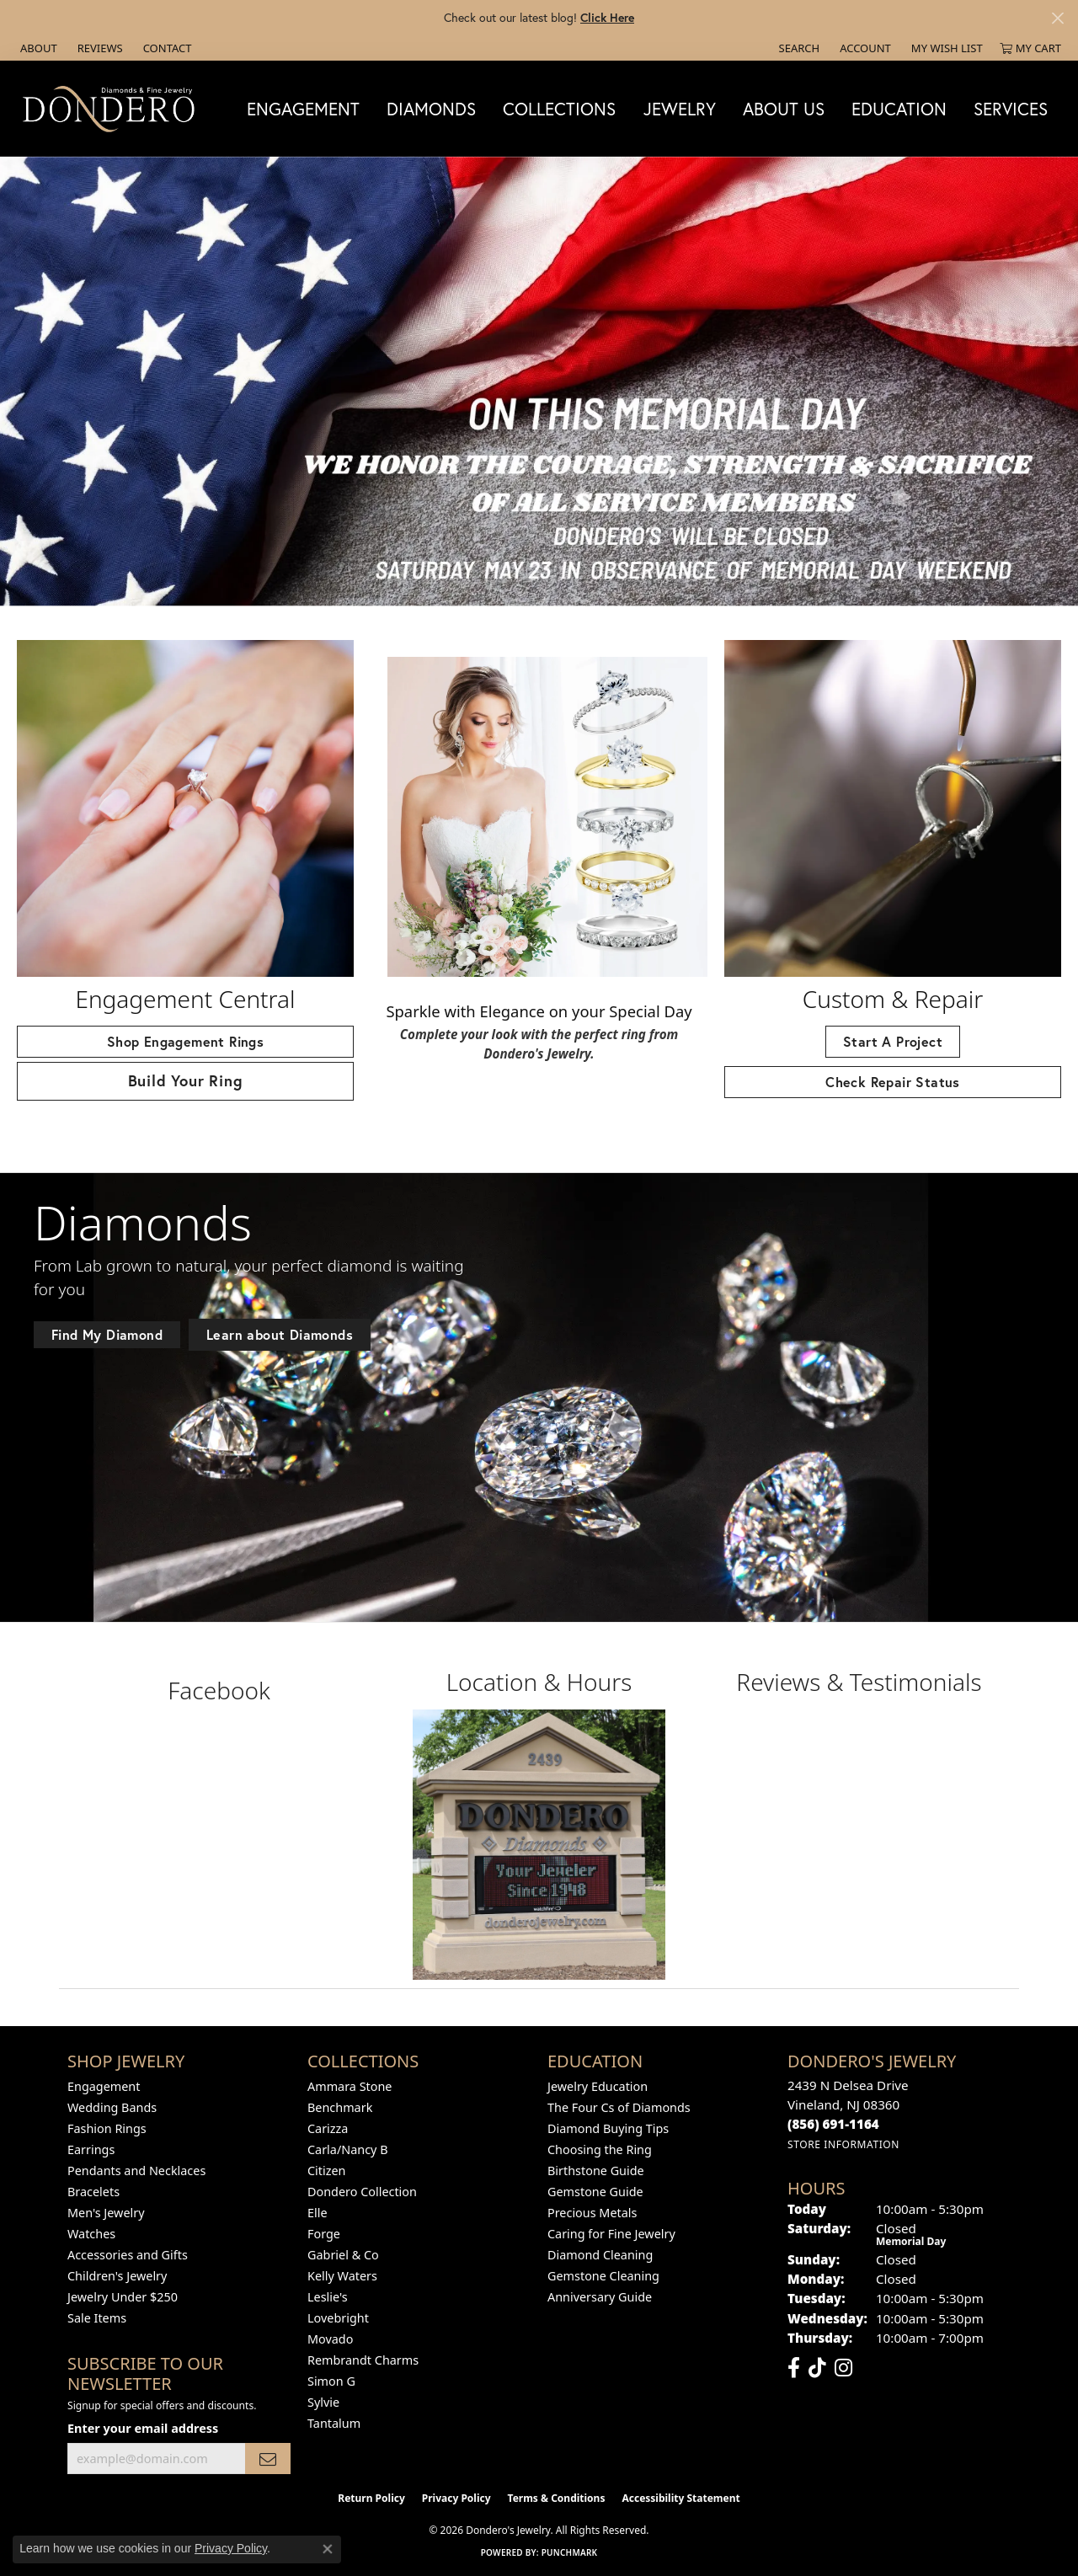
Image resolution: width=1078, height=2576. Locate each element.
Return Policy (371, 2498)
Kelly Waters (342, 2276)
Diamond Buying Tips (608, 2128)
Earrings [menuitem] (91, 2149)
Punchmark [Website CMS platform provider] (570, 2552)
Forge (323, 2234)
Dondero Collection (362, 2192)
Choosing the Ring (599, 2149)
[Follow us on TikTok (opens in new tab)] (817, 2368)
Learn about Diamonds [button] (279, 1334)
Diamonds (431, 108)
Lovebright (338, 2318)
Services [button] (1011, 108)
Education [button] (899, 108)
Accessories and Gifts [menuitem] (127, 2255)
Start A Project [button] (892, 1041)
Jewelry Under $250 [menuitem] (122, 2297)
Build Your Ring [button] (185, 1080)
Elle (317, 2213)
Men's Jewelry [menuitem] (106, 2213)
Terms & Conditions (557, 2498)
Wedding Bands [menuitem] (112, 2107)
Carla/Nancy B (347, 2149)
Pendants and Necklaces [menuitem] (136, 2171)
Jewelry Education (597, 2086)
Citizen (326, 2171)
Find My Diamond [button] (107, 1334)
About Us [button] (784, 108)
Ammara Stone (349, 2086)
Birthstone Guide (595, 2171)
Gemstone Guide (595, 2192)
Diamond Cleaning (600, 2255)
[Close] (1057, 18)
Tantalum (333, 2423)
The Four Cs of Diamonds (619, 2107)
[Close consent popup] (328, 2549)
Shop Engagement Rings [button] (185, 1041)
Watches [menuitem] (91, 2234)
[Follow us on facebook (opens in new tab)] (793, 2368)
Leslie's (327, 2297)
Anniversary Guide (599, 2297)
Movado (330, 2339)
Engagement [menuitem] (103, 2086)
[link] (37, 48)
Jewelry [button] (679, 108)
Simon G (331, 2381)
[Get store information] (843, 2144)
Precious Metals (592, 2213)
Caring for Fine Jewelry (611, 2234)
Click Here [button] (607, 17)
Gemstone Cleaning (603, 2276)
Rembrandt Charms (363, 2360)
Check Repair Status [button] (892, 1082)
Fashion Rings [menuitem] (107, 2128)
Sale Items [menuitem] (96, 2318)
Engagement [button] (303, 108)
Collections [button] (559, 108)
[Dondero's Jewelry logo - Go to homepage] (112, 108)
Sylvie (323, 2402)
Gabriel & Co (343, 2255)
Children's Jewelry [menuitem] (117, 2276)
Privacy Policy (456, 2498)
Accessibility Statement (680, 2498)
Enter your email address (142, 2428)
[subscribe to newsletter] (268, 2458)
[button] (798, 48)
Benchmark (339, 2107)
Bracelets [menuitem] (93, 2192)
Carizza (327, 2128)
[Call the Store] (833, 2123)
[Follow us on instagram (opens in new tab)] (843, 2368)
